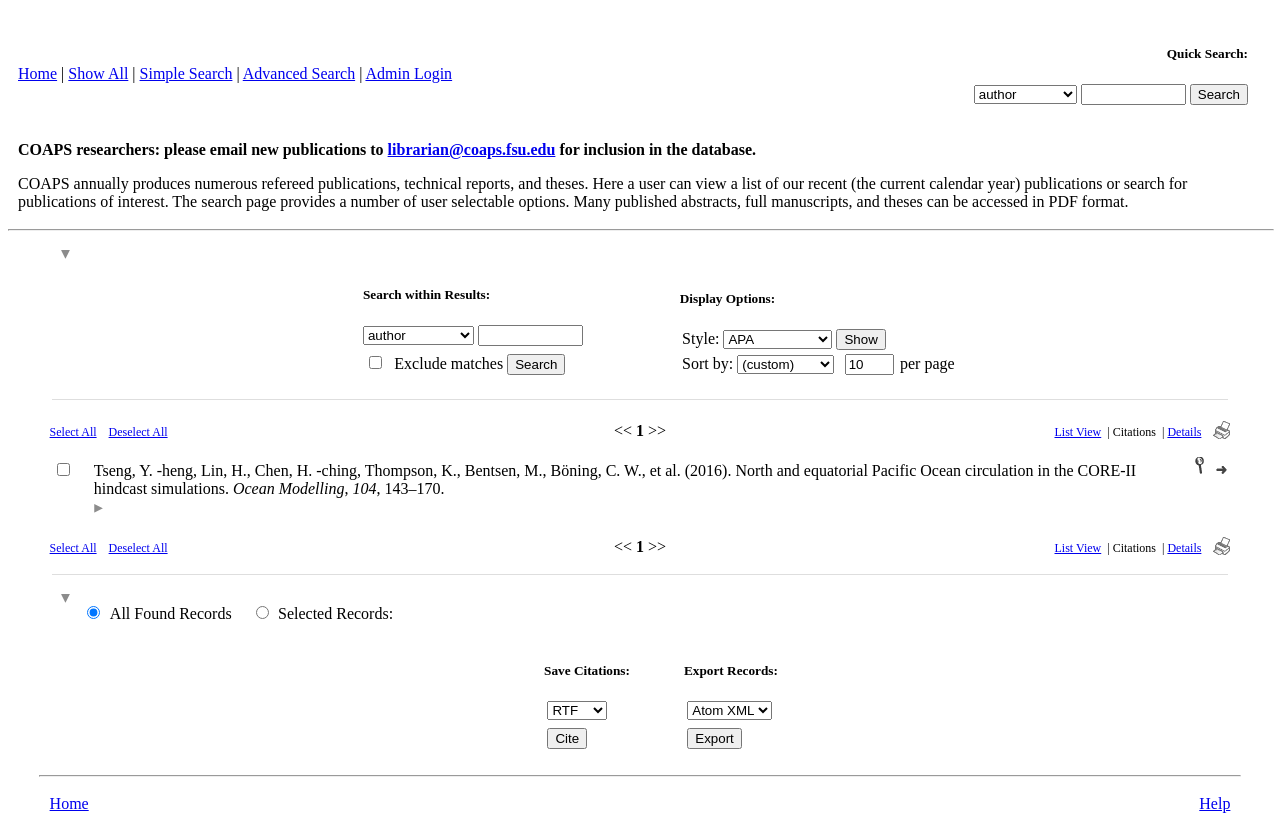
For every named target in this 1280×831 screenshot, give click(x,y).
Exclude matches (448, 363)
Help (1214, 803)
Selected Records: (335, 613)
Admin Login (408, 73)
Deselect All (138, 432)
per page (927, 363)
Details (1184, 432)
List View (1078, 432)
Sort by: (707, 363)
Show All (98, 73)
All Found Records (171, 613)
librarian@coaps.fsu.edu (472, 149)
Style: (700, 338)
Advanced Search (299, 73)
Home (37, 73)
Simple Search (186, 73)
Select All (73, 432)
